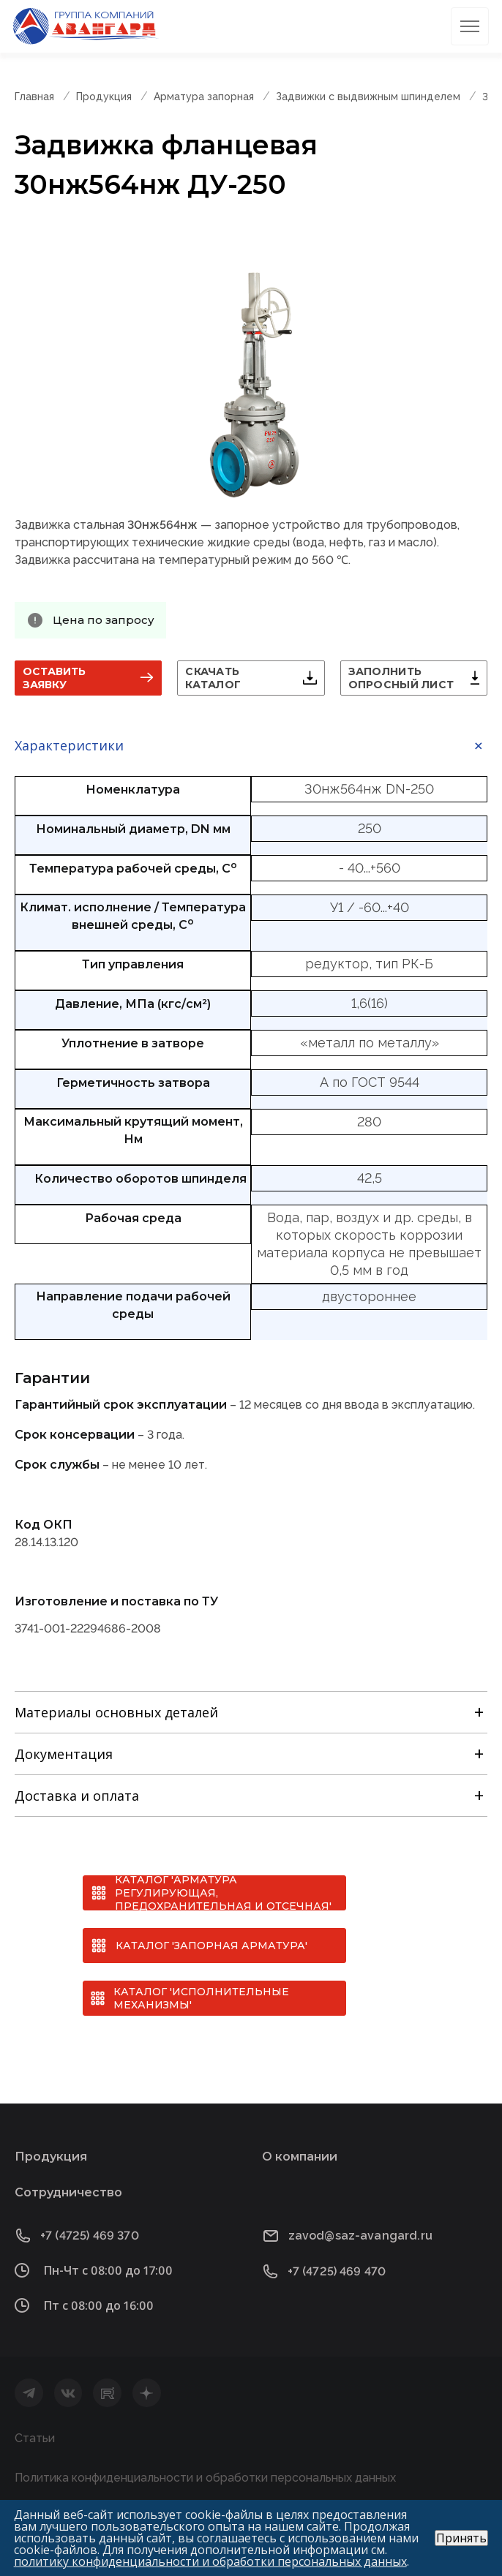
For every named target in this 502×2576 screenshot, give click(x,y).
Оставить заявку (54, 678)
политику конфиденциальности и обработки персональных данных (210, 2561)
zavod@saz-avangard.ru (360, 2235)
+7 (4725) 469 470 (337, 2271)
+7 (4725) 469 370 (89, 2235)
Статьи (35, 2438)
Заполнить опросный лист (401, 678)
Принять (461, 2538)
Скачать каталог (213, 678)
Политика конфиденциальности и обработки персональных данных (205, 2478)
